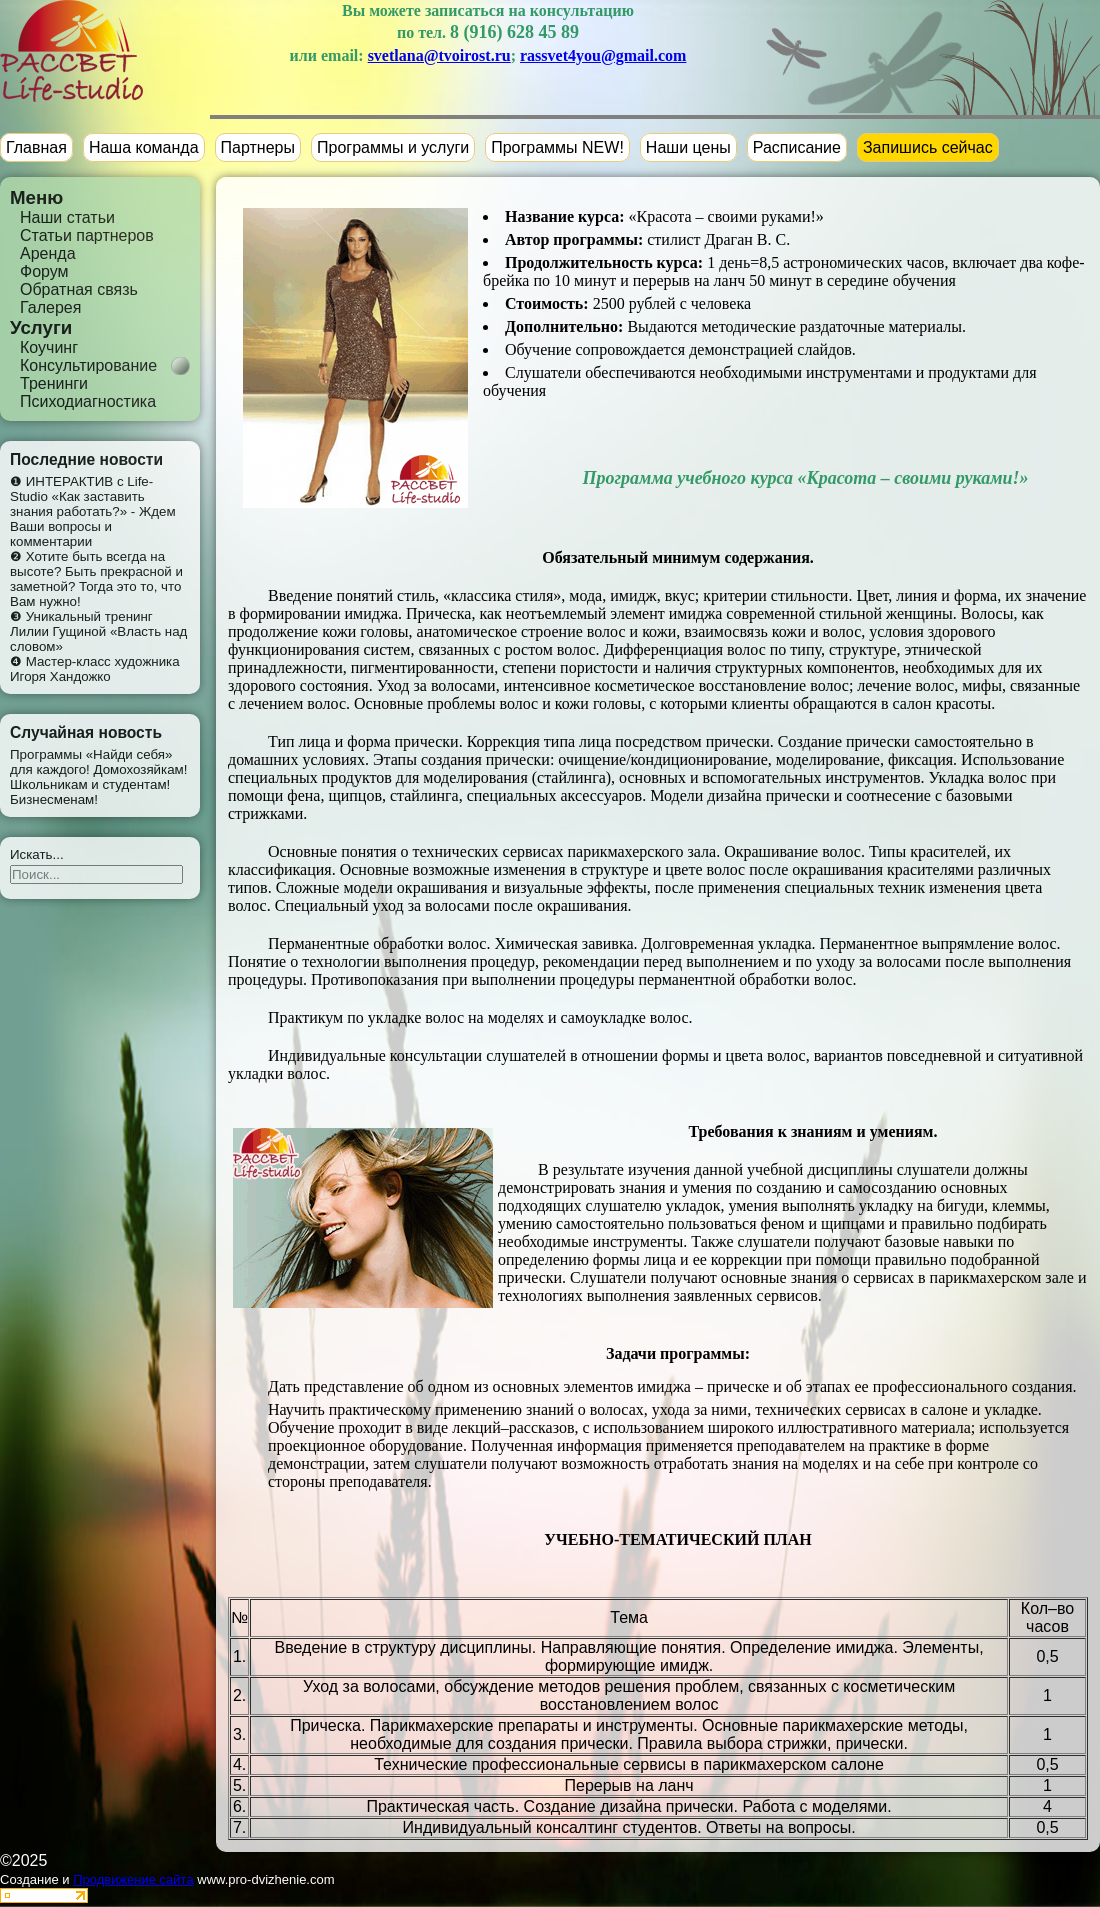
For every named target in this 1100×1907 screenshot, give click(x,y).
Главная (36, 147)
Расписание (797, 147)
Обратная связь (79, 289)
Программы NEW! (557, 147)
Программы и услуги (393, 147)
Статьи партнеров (87, 235)
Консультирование (88, 365)
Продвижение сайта (133, 1879)
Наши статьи (67, 217)
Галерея (50, 307)
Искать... (37, 854)
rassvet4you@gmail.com (603, 55)
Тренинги (54, 383)
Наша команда (144, 147)
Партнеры (258, 147)
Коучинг (49, 347)
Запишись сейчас (928, 147)
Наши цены (688, 147)
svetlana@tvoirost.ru (439, 55)
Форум (44, 271)
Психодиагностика (88, 401)
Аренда (48, 253)
